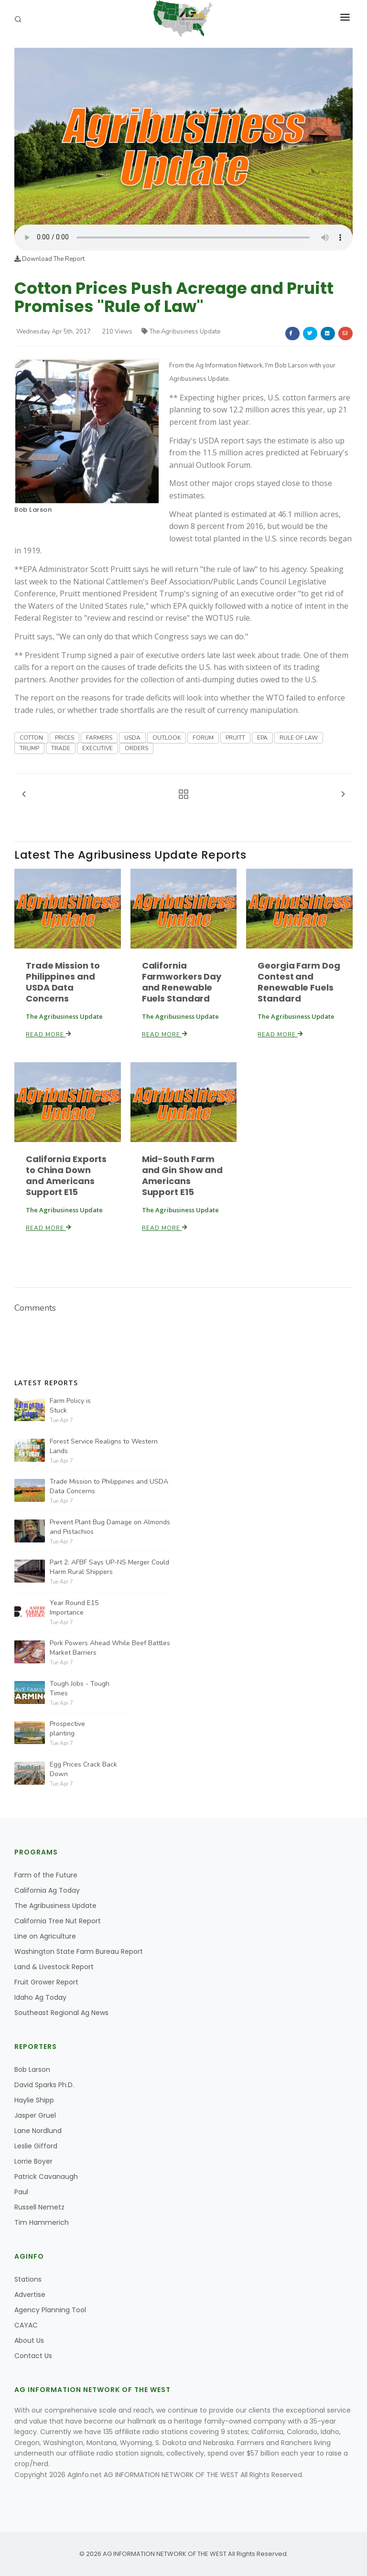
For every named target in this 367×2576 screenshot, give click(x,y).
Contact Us (33, 2355)
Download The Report (49, 259)
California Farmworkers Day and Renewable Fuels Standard (182, 981)
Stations (28, 2279)
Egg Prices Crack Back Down (83, 1769)
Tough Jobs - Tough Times (79, 1688)
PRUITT (235, 738)
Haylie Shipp (34, 2100)
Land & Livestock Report (54, 1967)
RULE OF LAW (299, 738)
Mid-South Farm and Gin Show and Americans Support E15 (182, 1175)
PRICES (64, 738)
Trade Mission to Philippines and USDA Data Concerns (62, 981)
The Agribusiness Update (180, 331)
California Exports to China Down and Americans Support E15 (66, 1175)
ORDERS (136, 748)
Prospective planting (67, 1728)
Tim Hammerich (41, 2222)
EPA (262, 738)
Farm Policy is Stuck (70, 1405)
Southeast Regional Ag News (61, 2012)
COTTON (31, 738)
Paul (21, 2192)
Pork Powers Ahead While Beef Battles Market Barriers (110, 1647)
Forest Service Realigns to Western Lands (104, 1446)
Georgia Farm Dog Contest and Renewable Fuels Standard (299, 981)
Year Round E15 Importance (74, 1607)
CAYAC (26, 2325)
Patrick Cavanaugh (46, 2176)
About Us (29, 2340)
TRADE (60, 748)
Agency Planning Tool (50, 2310)
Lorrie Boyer (33, 2161)
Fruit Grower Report (46, 1982)
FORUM (203, 738)
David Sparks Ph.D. (44, 2085)
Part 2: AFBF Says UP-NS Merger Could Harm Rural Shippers (109, 1567)
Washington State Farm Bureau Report (78, 1951)
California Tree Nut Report (57, 1921)
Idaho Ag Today (40, 1997)
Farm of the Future (45, 1875)
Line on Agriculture (45, 1936)
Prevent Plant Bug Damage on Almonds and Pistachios (110, 1527)
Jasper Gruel (35, 2115)
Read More (49, 1034)
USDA (132, 738)
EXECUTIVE (97, 748)
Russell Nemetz (39, 2207)
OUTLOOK (166, 738)
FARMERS (99, 738)
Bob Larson (33, 509)
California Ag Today (47, 1890)
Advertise (29, 2294)
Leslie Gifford (35, 2146)
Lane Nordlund (38, 2130)
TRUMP (29, 748)
